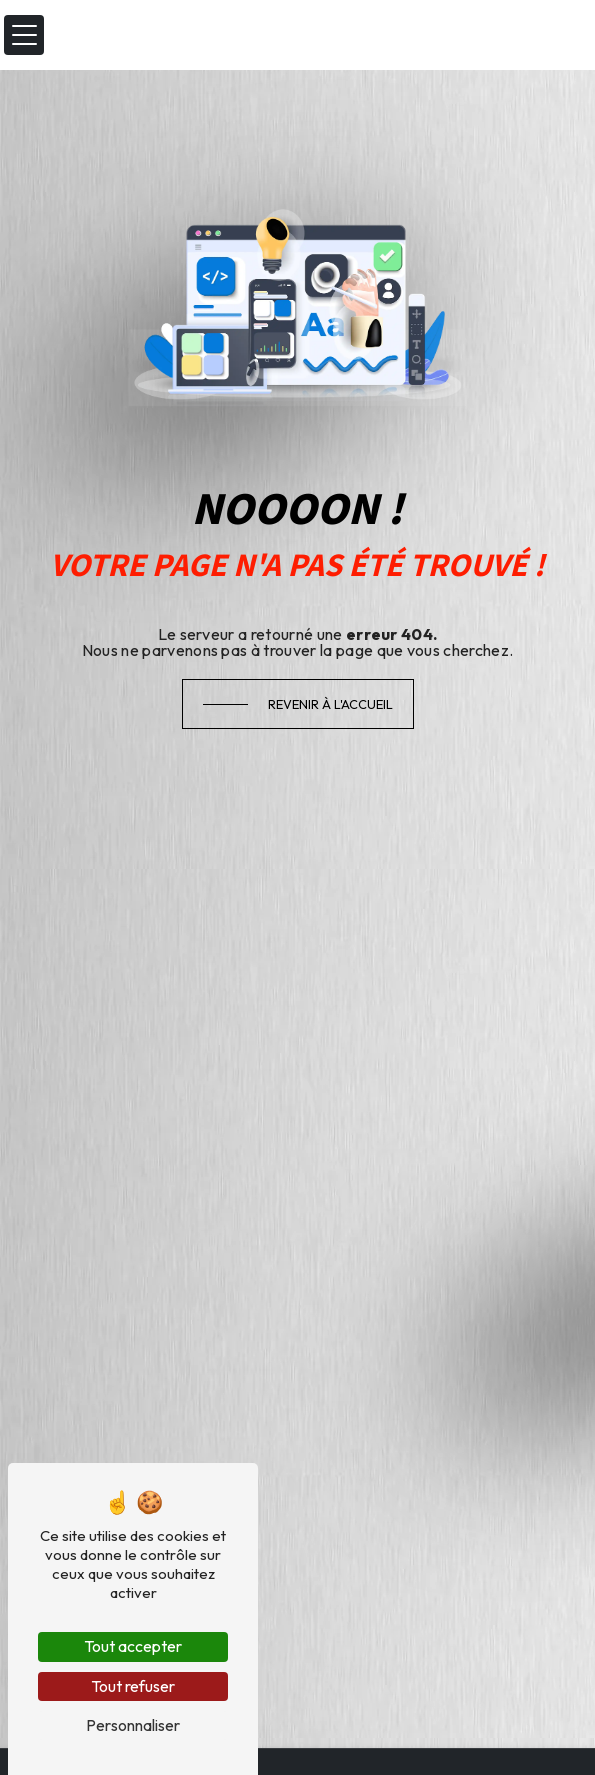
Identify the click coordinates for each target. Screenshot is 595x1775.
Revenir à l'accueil (330, 704)
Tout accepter (133, 1646)
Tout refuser (133, 1686)
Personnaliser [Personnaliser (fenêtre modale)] (133, 1725)
